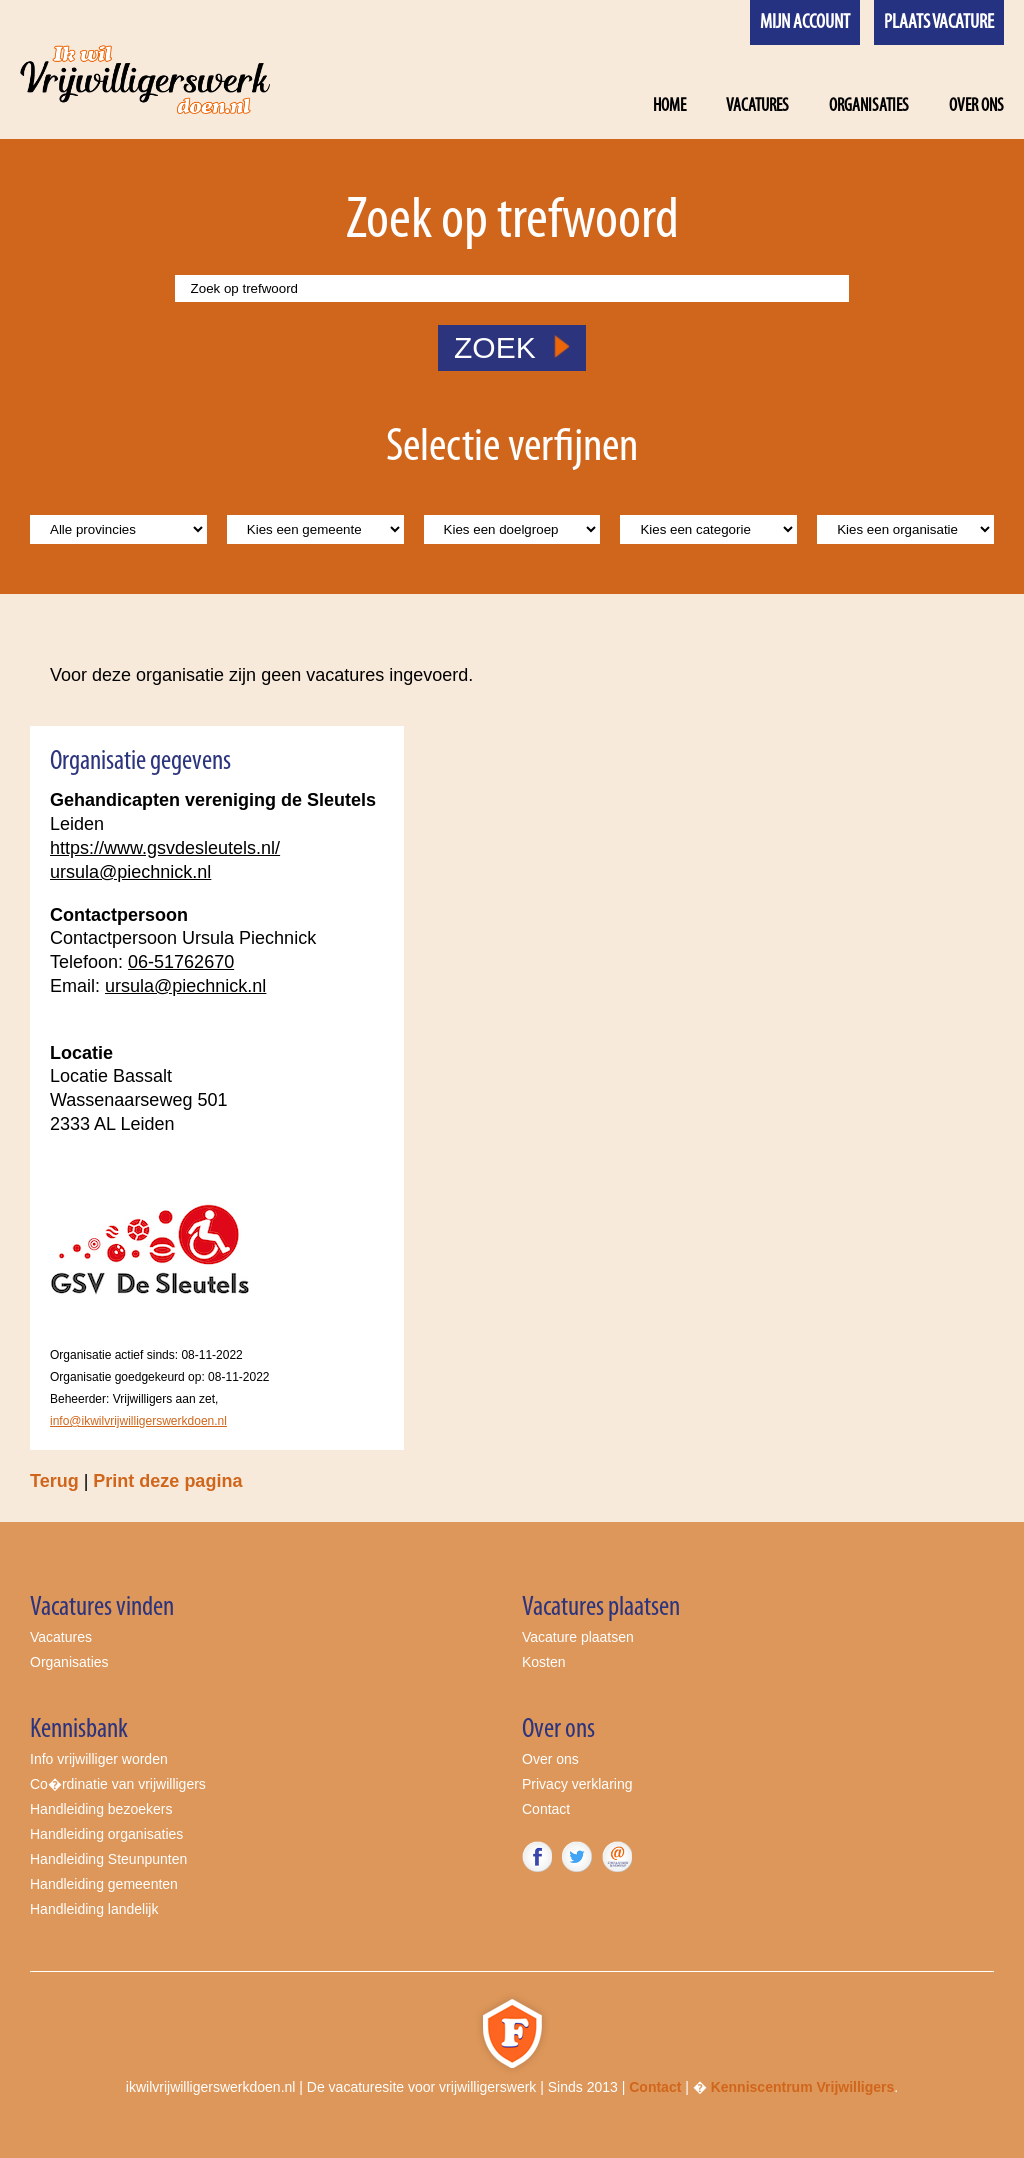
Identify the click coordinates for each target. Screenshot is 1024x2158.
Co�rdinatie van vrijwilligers (118, 1784)
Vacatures (757, 106)
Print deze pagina (167, 1481)
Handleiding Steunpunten (108, 1859)
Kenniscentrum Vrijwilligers (803, 2087)
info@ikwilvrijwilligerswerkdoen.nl (138, 1421)
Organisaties (869, 106)
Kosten (544, 1662)
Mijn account (805, 23)
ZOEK (512, 347)
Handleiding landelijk (94, 1909)
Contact (546, 1809)
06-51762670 (181, 962)
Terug (54, 1481)
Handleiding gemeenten (104, 1884)
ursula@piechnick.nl (130, 872)
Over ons (976, 106)
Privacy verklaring (577, 1784)
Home (669, 106)
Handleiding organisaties (106, 1834)
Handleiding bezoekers (101, 1809)
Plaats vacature (939, 23)
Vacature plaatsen (578, 1637)
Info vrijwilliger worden (99, 1759)
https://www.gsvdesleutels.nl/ (165, 848)
